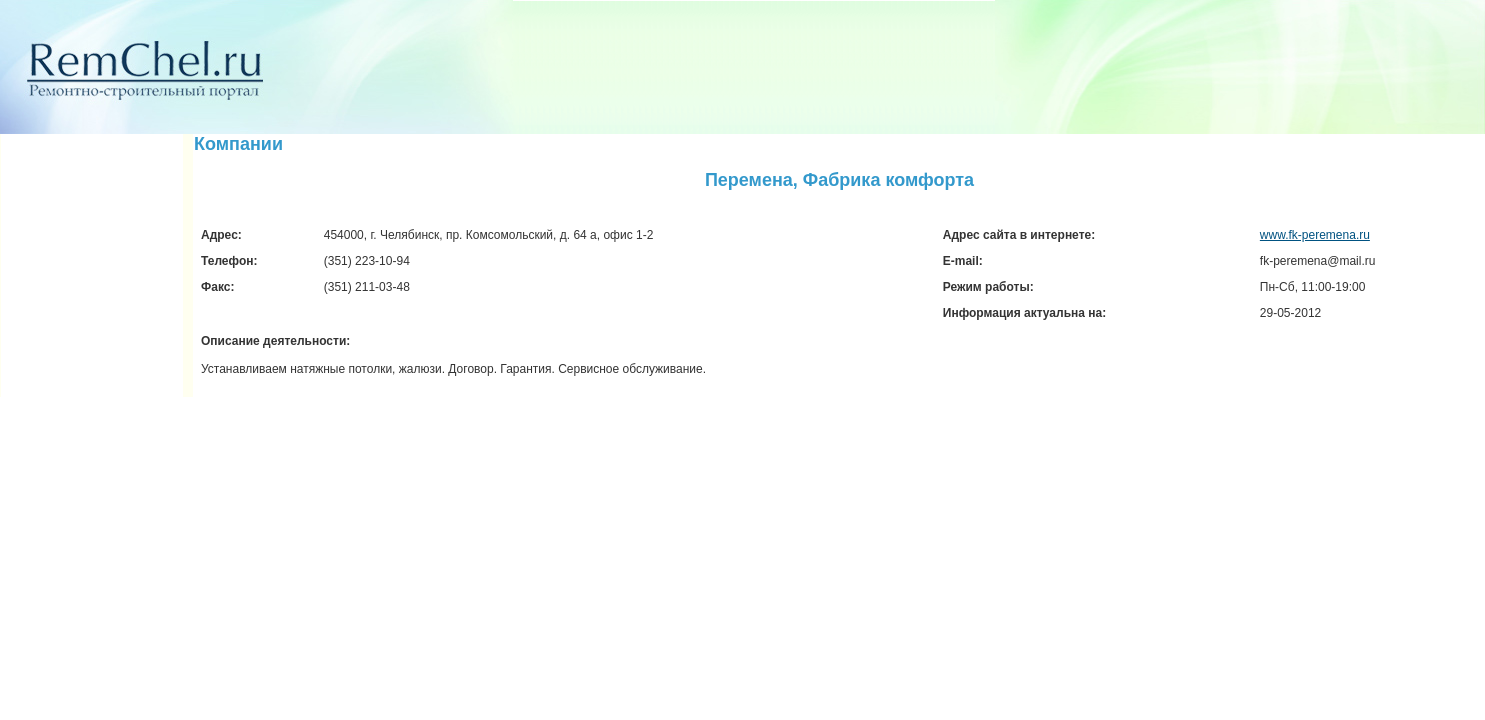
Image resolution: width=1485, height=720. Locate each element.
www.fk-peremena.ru (1315, 235)
